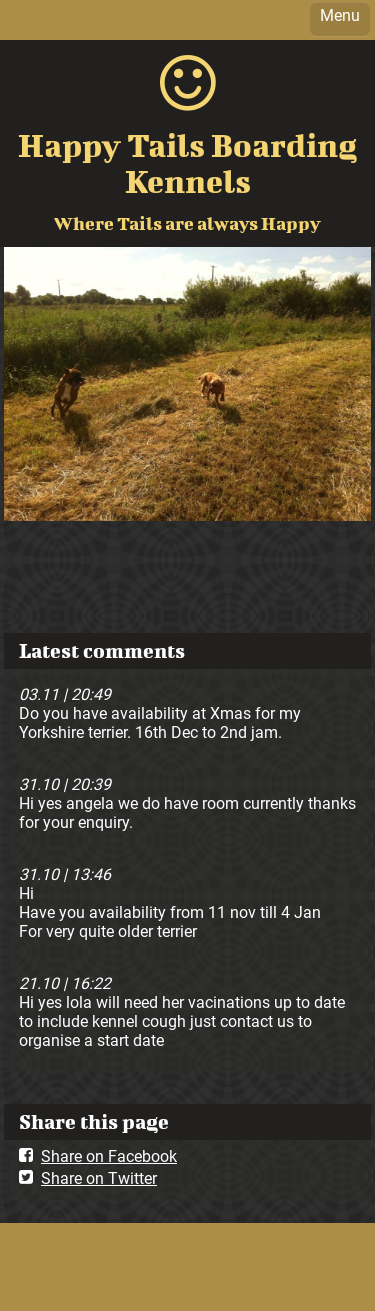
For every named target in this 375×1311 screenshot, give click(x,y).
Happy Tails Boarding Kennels (187, 163)
